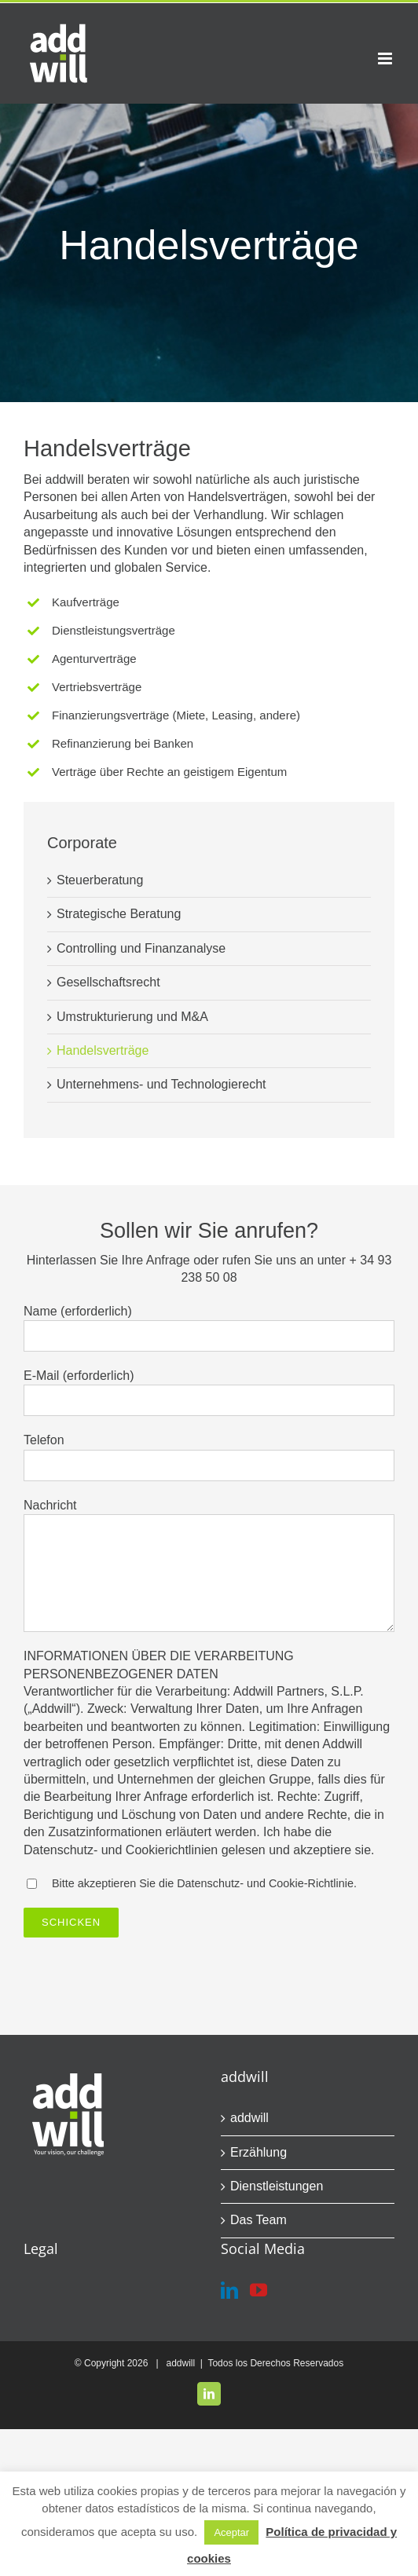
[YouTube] (258, 2290)
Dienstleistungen (276, 2186)
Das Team (258, 2220)
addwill (249, 2117)
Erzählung (258, 2152)
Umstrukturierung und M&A (132, 1016)
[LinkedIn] (229, 2290)
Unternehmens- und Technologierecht (161, 1084)
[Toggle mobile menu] (386, 58)
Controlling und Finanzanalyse (141, 948)
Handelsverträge (102, 1050)
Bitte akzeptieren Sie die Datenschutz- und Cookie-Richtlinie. (204, 1883)
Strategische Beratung (119, 913)
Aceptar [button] (231, 2532)
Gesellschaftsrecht (108, 982)
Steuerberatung (100, 880)
